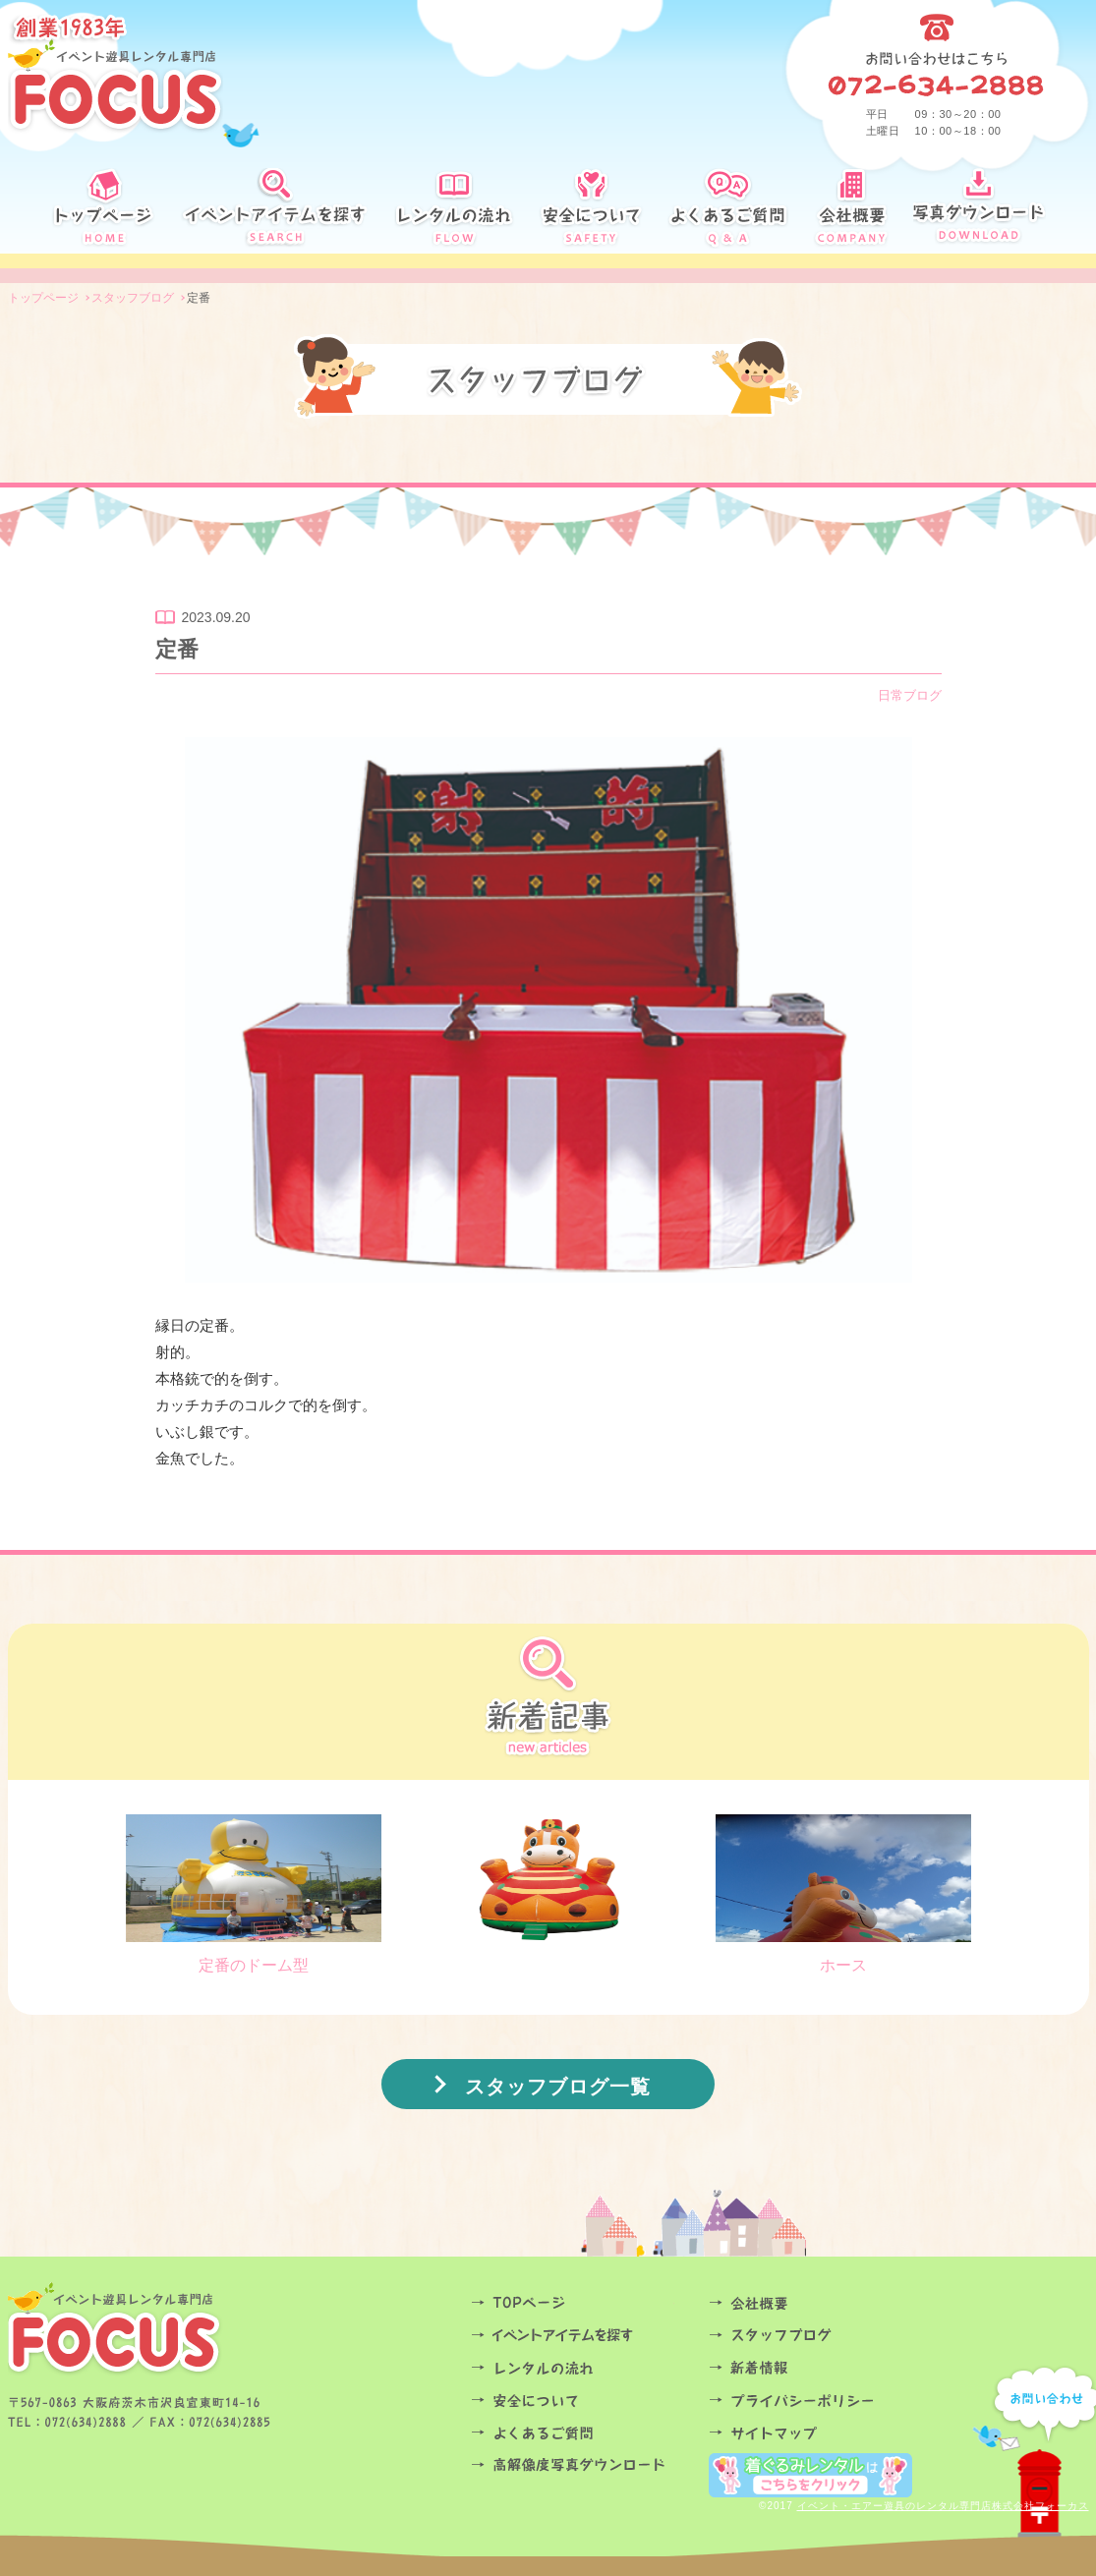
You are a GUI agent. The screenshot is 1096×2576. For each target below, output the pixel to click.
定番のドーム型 (253, 1894)
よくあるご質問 (583, 2433)
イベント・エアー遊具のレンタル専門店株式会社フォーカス (943, 2505)
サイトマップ (821, 2433)
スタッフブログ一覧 (558, 2086)
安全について (583, 2400)
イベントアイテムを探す (583, 2335)
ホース (843, 1894)
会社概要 (821, 2303)
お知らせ (821, 2368)
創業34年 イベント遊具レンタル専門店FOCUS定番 (115, 74)
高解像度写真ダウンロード (583, 2465)
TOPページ (583, 2303)
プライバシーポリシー (821, 2400)
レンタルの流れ (583, 2368)
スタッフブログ (821, 2335)
